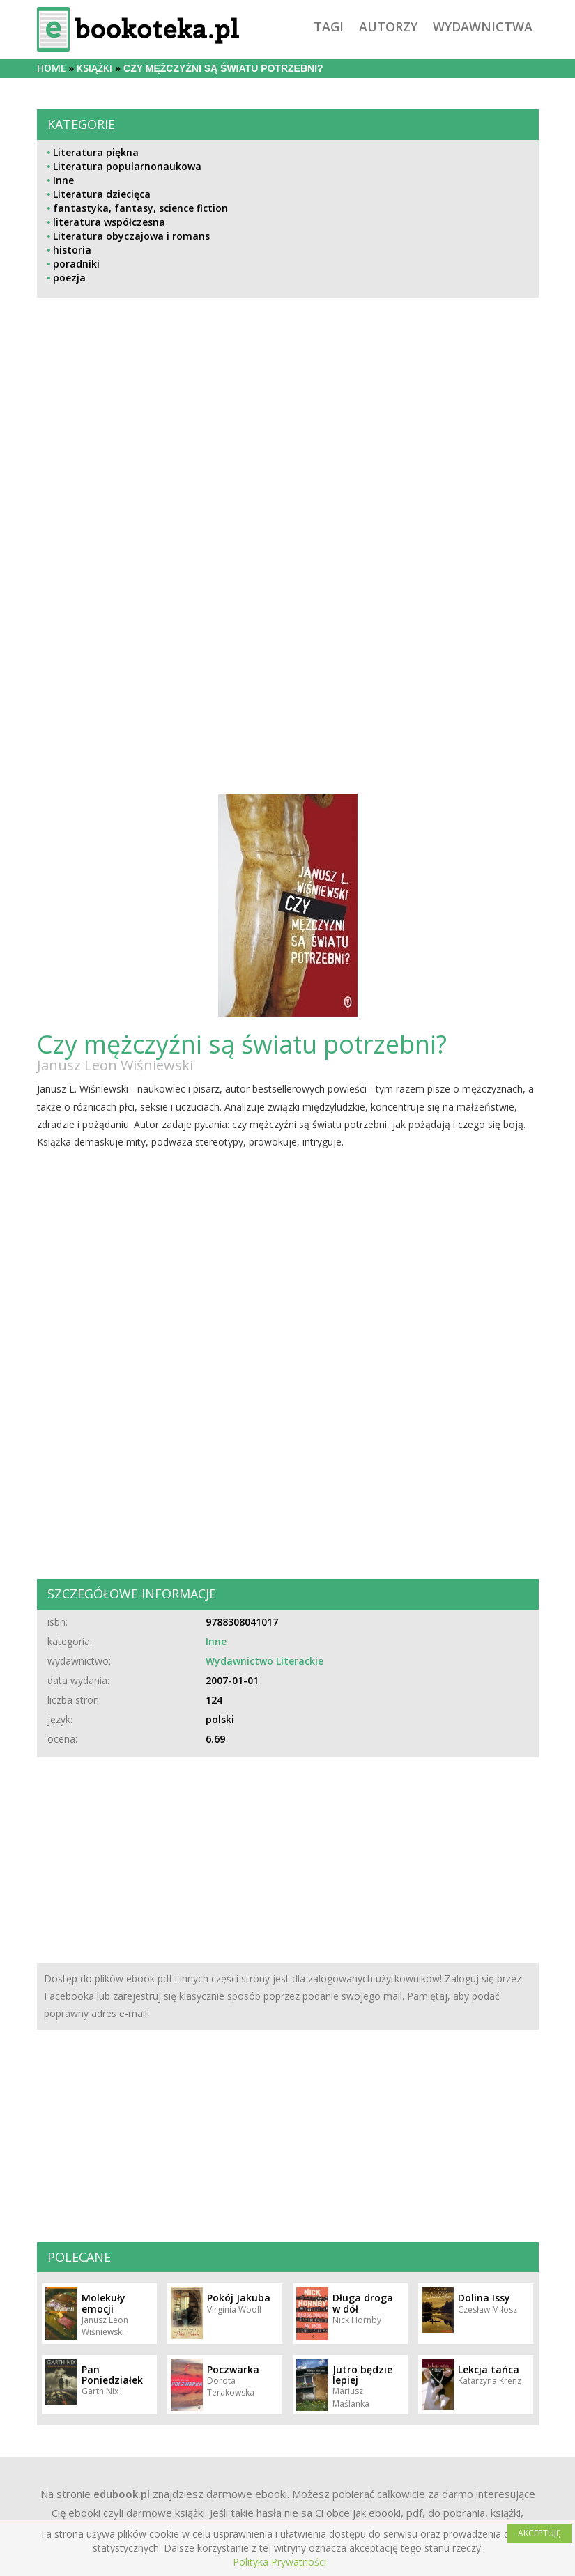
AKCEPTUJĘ (539, 2533)
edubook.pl (121, 2494)
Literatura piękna (96, 152)
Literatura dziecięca (102, 194)
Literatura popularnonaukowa (127, 166)
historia (72, 249)
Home (51, 68)
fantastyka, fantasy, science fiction (140, 208)
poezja (69, 277)
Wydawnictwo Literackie (264, 1660)
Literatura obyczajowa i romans (131, 235)
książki (94, 68)
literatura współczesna (109, 222)
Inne (63, 180)
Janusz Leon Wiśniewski (115, 1065)
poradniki (76, 263)
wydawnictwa (482, 26)
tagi (329, 26)
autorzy (388, 26)
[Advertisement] (288, 448)
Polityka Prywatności (279, 2561)
